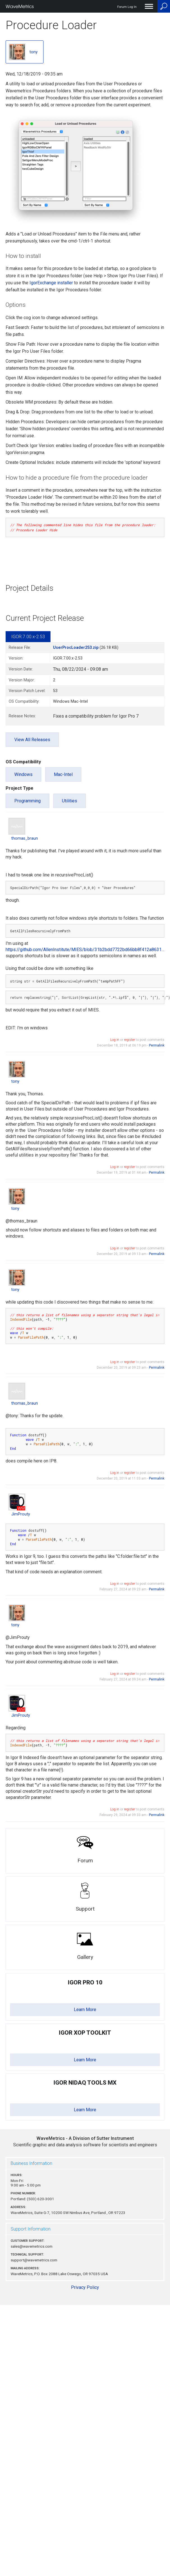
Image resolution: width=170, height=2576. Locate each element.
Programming (27, 800)
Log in (114, 1040)
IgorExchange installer (51, 282)
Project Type (19, 788)
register (129, 1040)
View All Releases (32, 739)
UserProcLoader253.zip (75, 647)
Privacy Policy (85, 2287)
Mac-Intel (63, 774)
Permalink (156, 1045)
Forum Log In (127, 7)
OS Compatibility (23, 761)
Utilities (69, 800)
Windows (23, 774)
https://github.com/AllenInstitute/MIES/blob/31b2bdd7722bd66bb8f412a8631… (85, 949)
